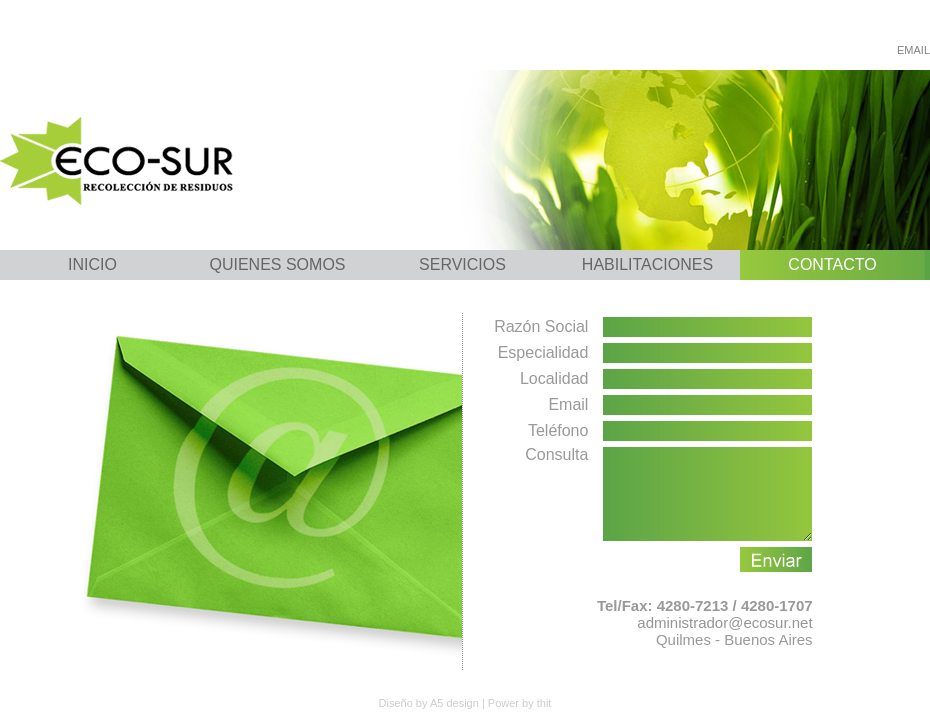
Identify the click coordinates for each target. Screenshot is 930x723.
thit (544, 703)
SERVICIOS (462, 264)
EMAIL (913, 50)
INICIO (92, 264)
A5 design (454, 703)
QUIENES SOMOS (277, 264)
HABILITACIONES (647, 264)
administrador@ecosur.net (724, 640)
